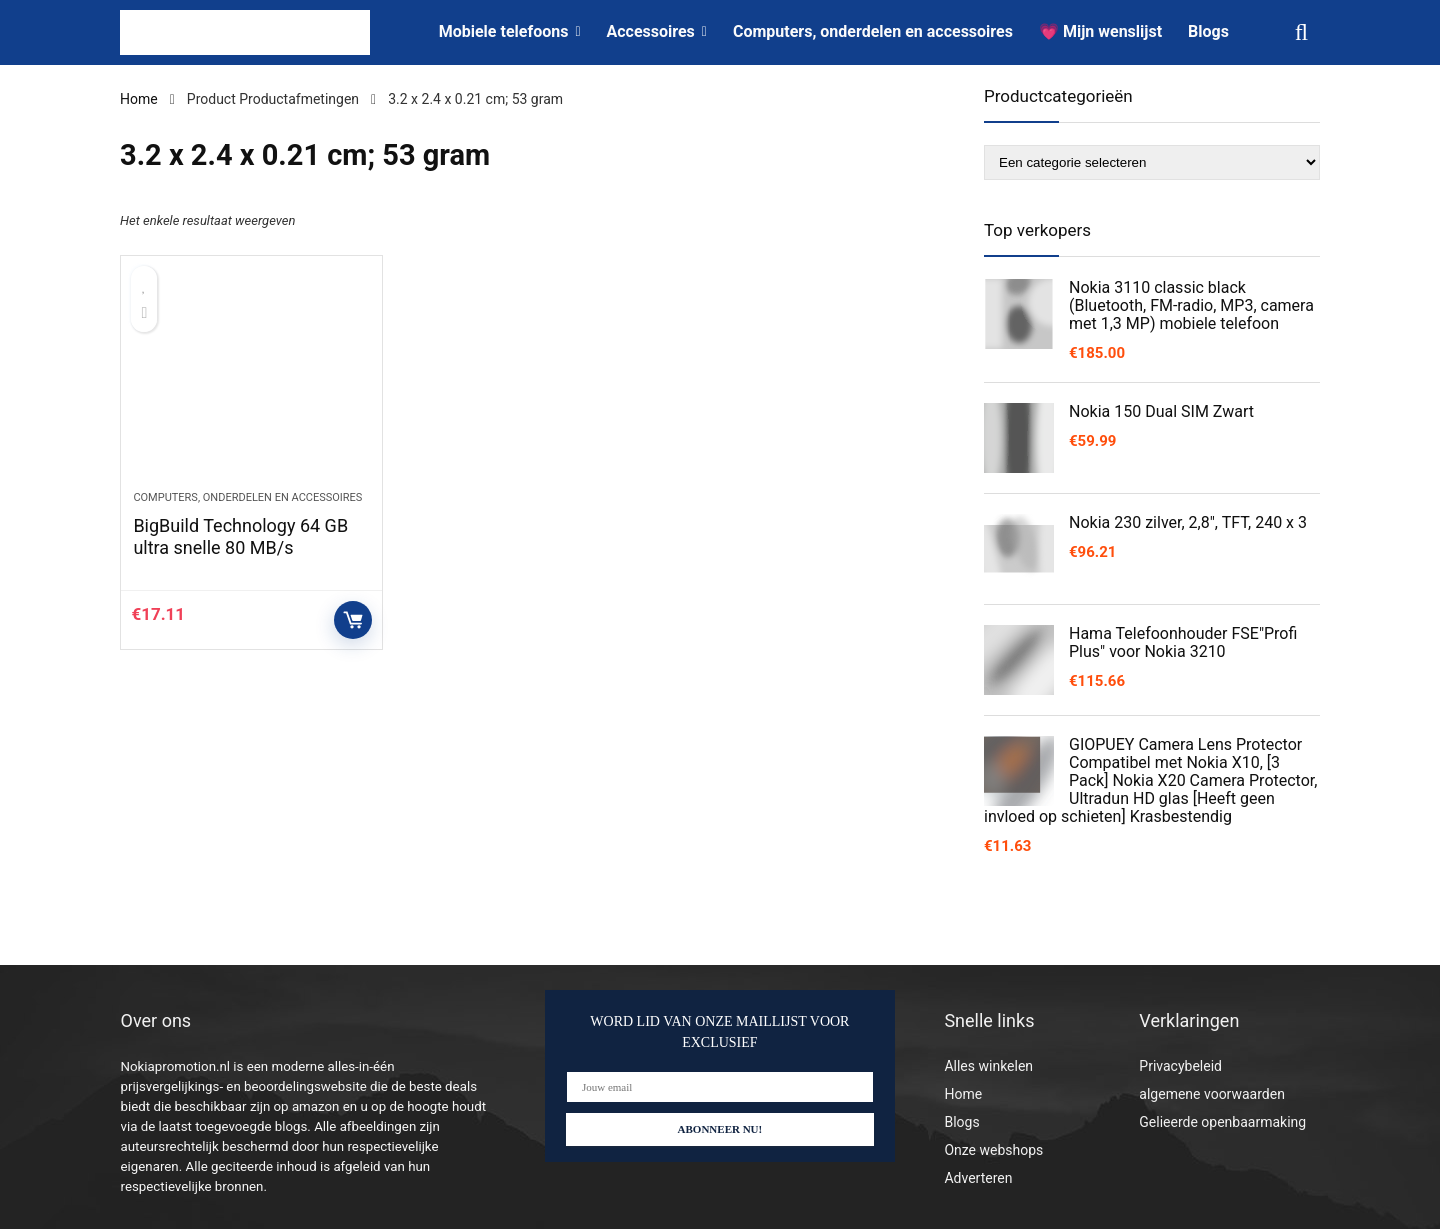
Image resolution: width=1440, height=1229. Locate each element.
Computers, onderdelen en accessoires (873, 31)
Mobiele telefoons (504, 31)
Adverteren (978, 1178)
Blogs (1208, 31)
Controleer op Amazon (353, 620)
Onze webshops (993, 1150)
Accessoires (651, 31)
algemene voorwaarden (1212, 1094)
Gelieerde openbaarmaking (1222, 1122)
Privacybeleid (1180, 1066)
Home (139, 99)
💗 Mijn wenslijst (1100, 31)
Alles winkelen (988, 1066)
